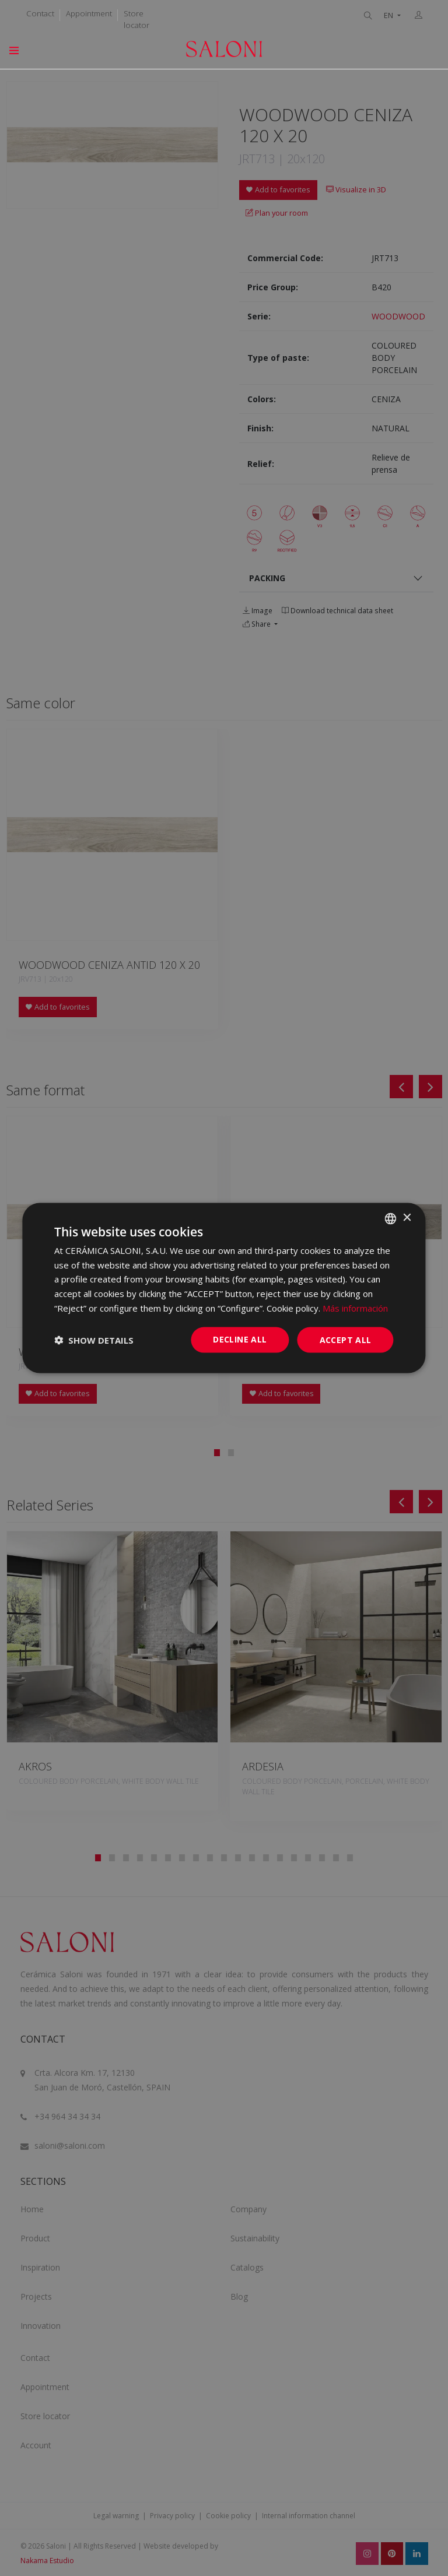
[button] (94, 1340)
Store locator (136, 19)
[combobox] (391, 1218)
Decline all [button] (240, 1338)
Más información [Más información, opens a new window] (355, 1307)
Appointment (89, 13)
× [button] (406, 1218)
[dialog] (223, 1288)
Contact (40, 13)
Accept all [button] (346, 1339)
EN (389, 15)
